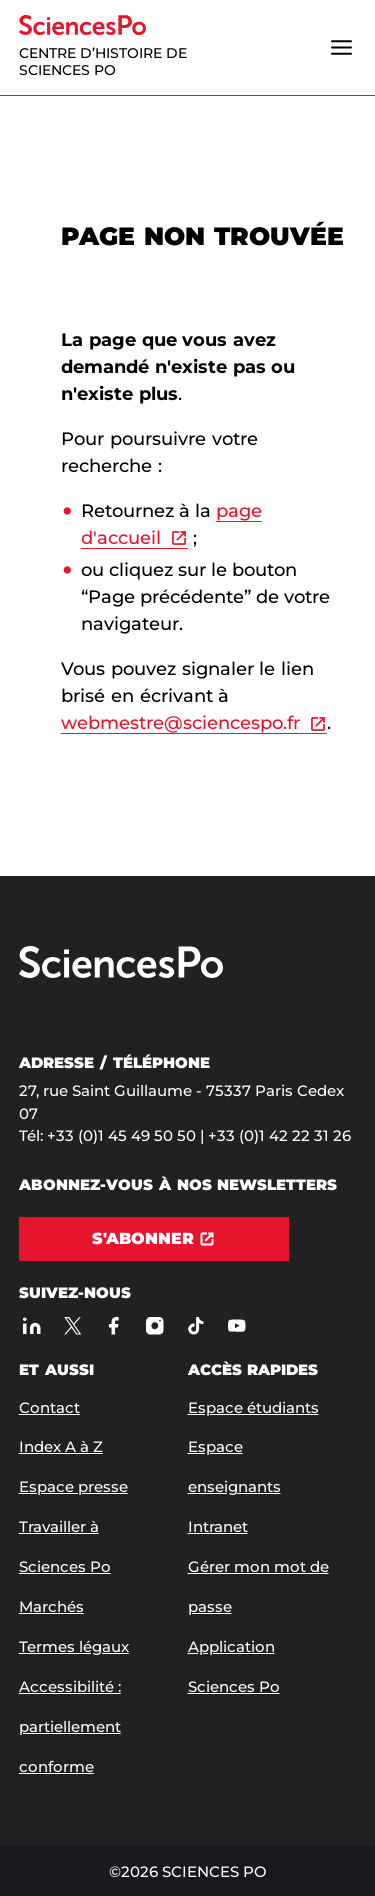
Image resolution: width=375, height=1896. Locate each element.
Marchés (51, 1606)
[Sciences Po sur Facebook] (113, 1325)
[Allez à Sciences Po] (121, 973)
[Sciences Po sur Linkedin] (31, 1325)
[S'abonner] (154, 1239)
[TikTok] (195, 1325)
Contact (49, 1407)
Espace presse (73, 1486)
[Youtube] (236, 1325)
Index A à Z (61, 1446)
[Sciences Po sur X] (72, 1325)
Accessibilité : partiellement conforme (70, 1726)
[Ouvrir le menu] (341, 47)
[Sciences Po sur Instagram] (154, 1325)
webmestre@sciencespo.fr (180, 723)
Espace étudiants (253, 1407)
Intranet (218, 1526)
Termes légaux (74, 1646)
